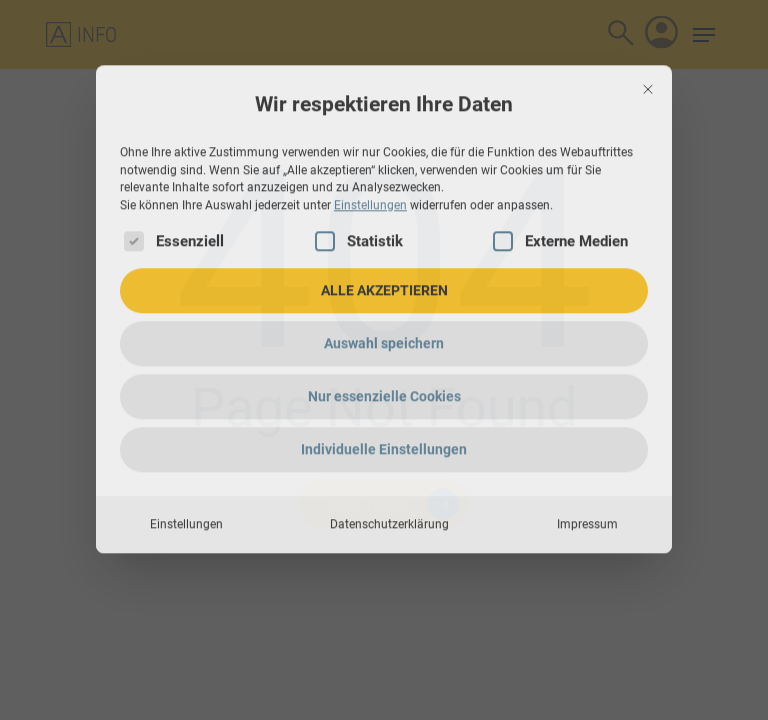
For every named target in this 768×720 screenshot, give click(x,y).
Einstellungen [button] (370, 101)
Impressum (587, 420)
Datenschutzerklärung (389, 420)
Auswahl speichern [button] (384, 239)
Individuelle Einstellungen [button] (384, 345)
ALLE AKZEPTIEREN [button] (384, 186)
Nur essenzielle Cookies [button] (384, 292)
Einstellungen (186, 420)
